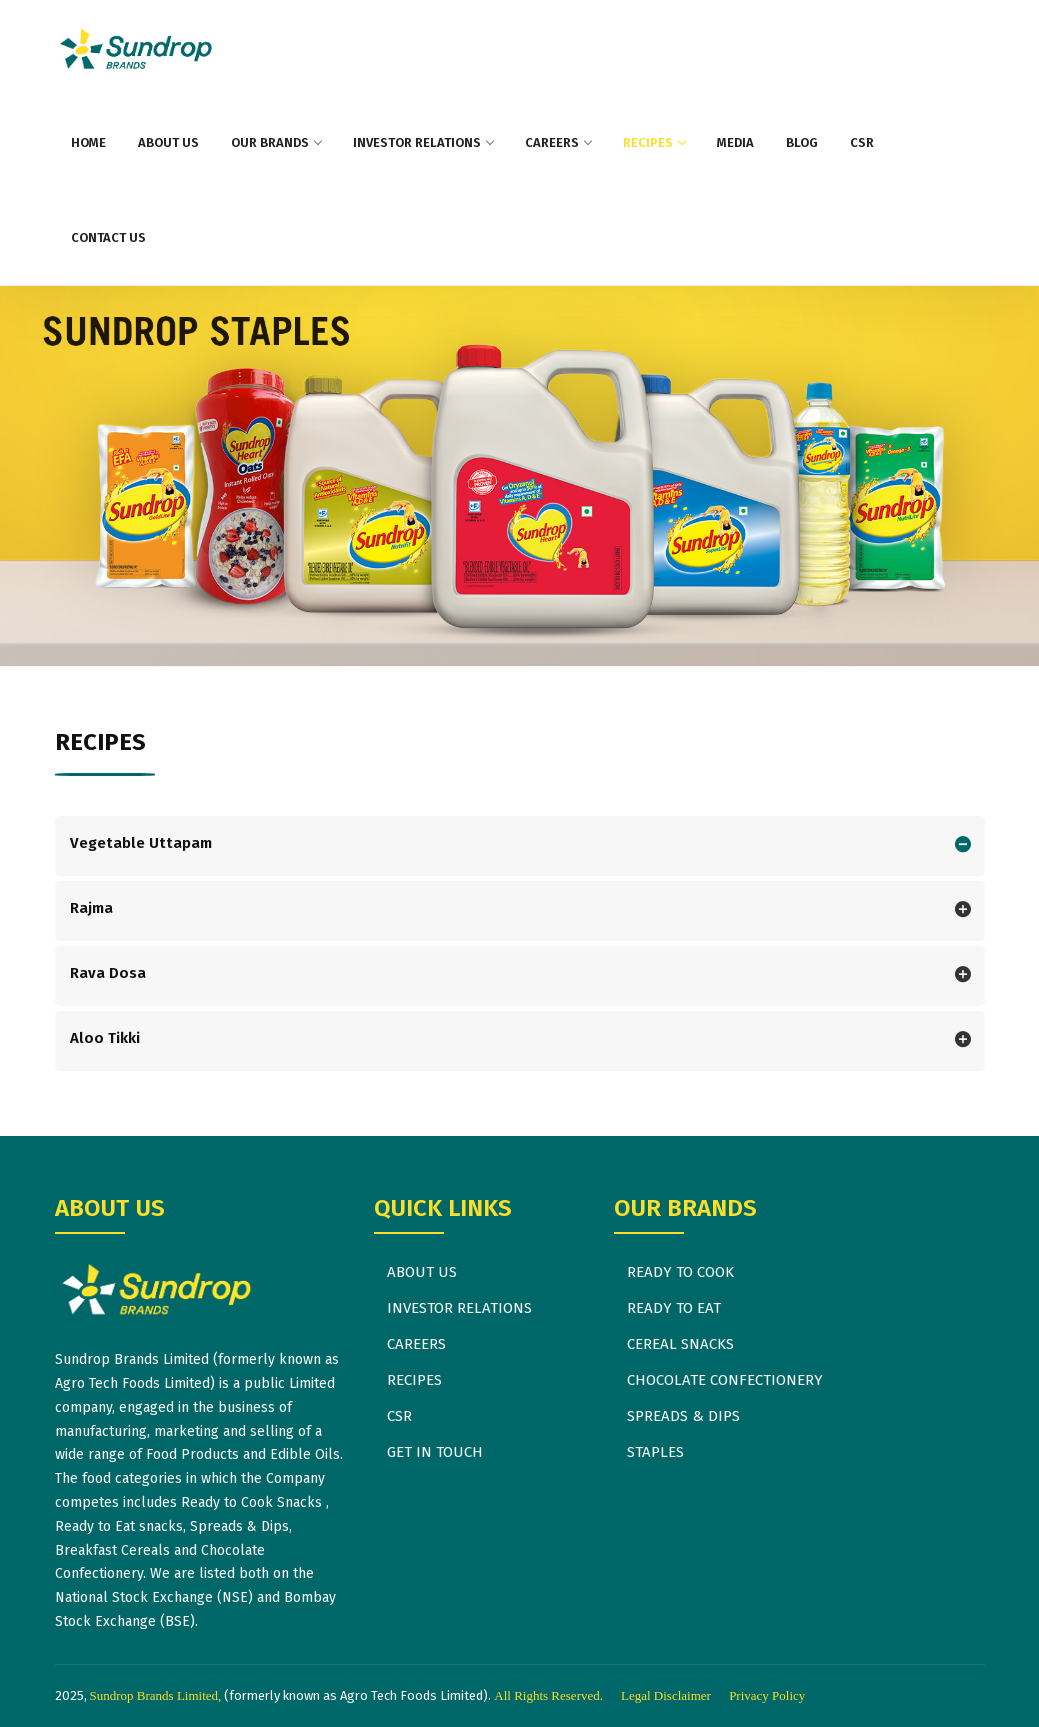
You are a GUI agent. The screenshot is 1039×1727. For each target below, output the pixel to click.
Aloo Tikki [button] (105, 1038)
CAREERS (558, 142)
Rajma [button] (91, 908)
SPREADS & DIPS (683, 1416)
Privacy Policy (767, 1695)
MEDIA (735, 142)
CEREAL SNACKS (680, 1344)
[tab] (520, 846)
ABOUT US (168, 142)
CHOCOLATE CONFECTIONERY (725, 1380)
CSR (862, 142)
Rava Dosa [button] (108, 973)
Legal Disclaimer (666, 1695)
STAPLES (655, 1452)
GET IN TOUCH (435, 1452)
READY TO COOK (680, 1272)
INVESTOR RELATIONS (423, 142)
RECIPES (654, 142)
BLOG (802, 142)
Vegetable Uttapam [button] (141, 843)
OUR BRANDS (276, 142)
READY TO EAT (674, 1308)
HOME (88, 142)
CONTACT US (108, 237)
